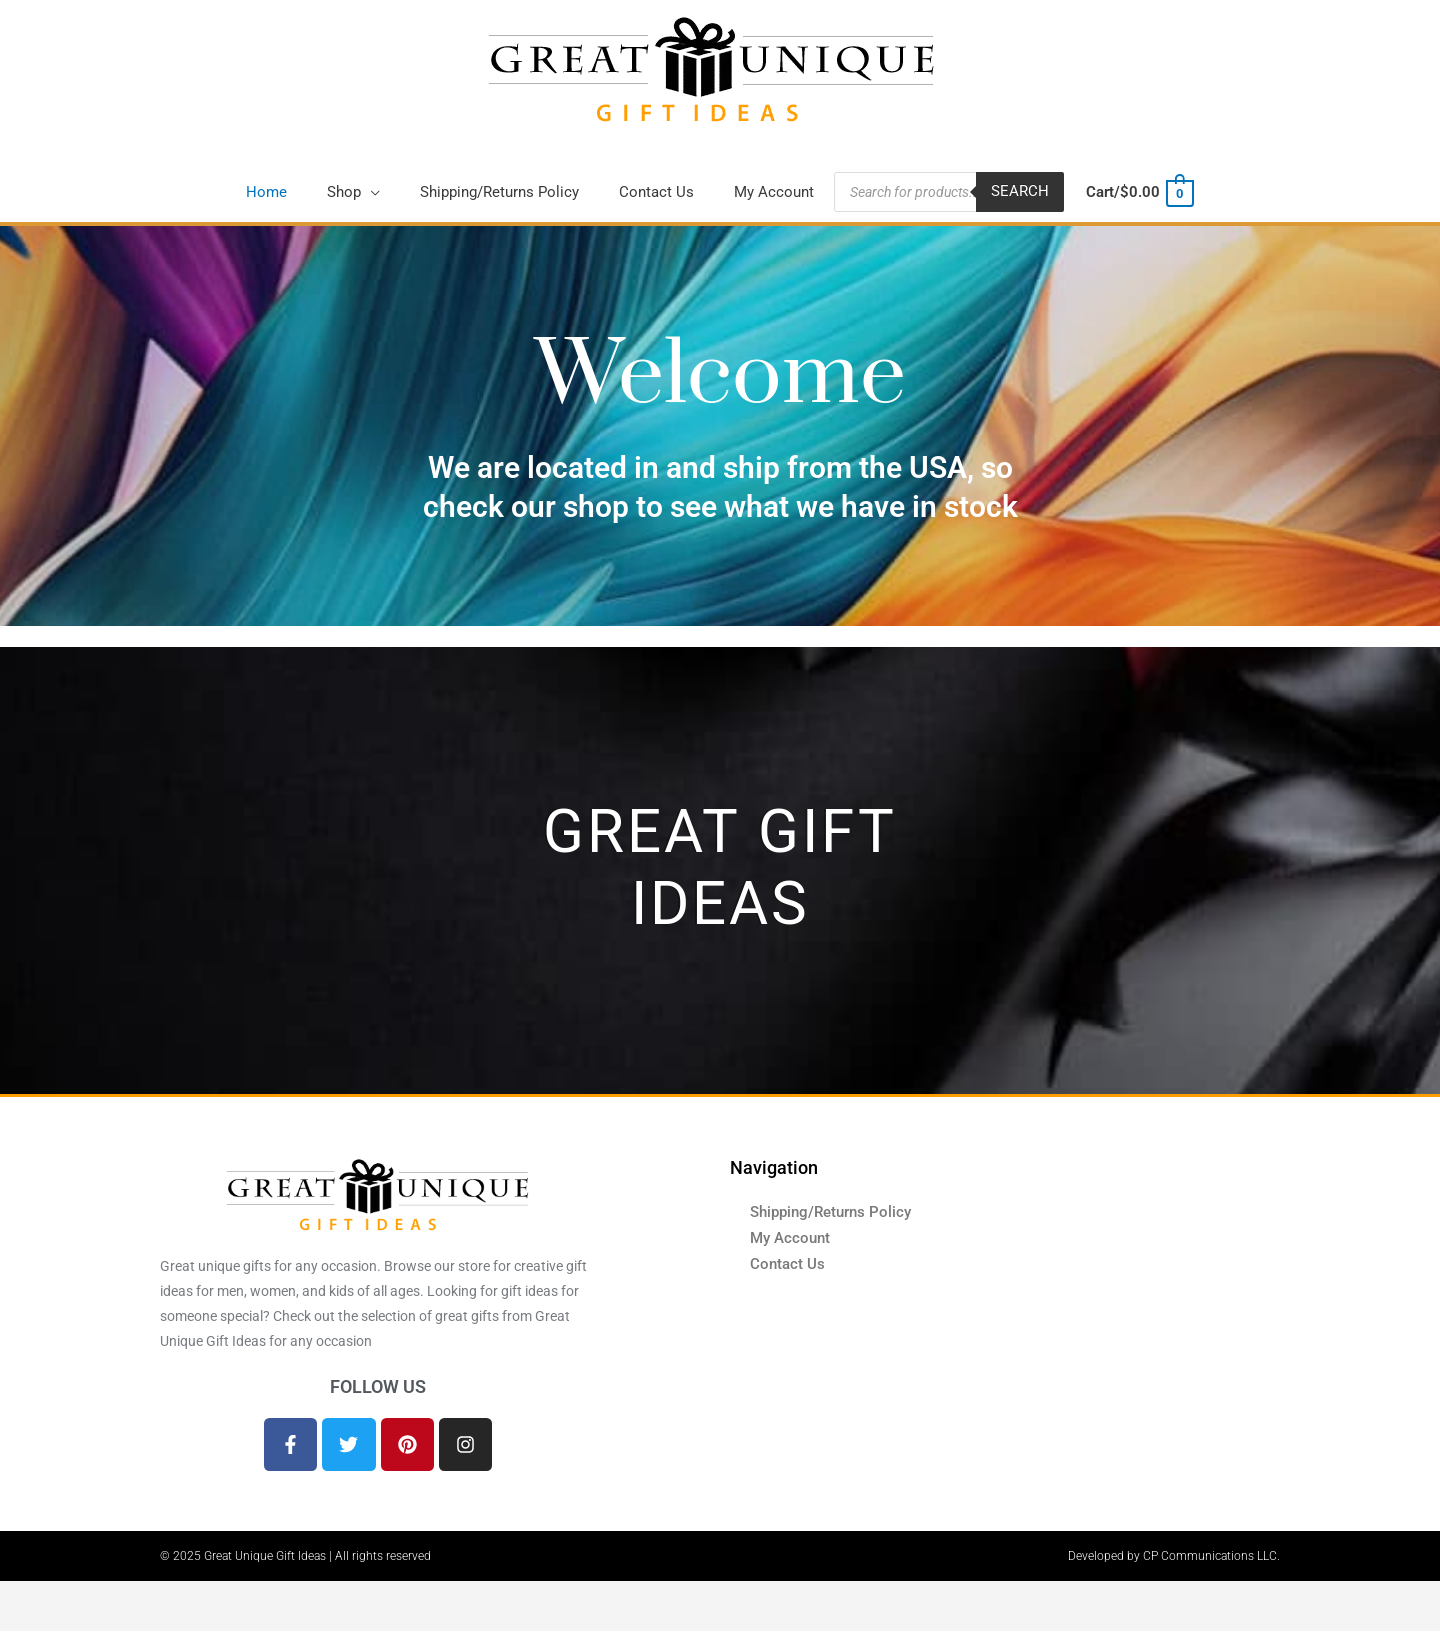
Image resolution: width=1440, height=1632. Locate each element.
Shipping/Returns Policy (830, 1213)
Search (1020, 193)
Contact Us (787, 1265)
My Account (790, 1239)
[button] (353, 193)
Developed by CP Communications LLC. (1174, 1557)
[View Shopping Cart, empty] (1138, 194)
